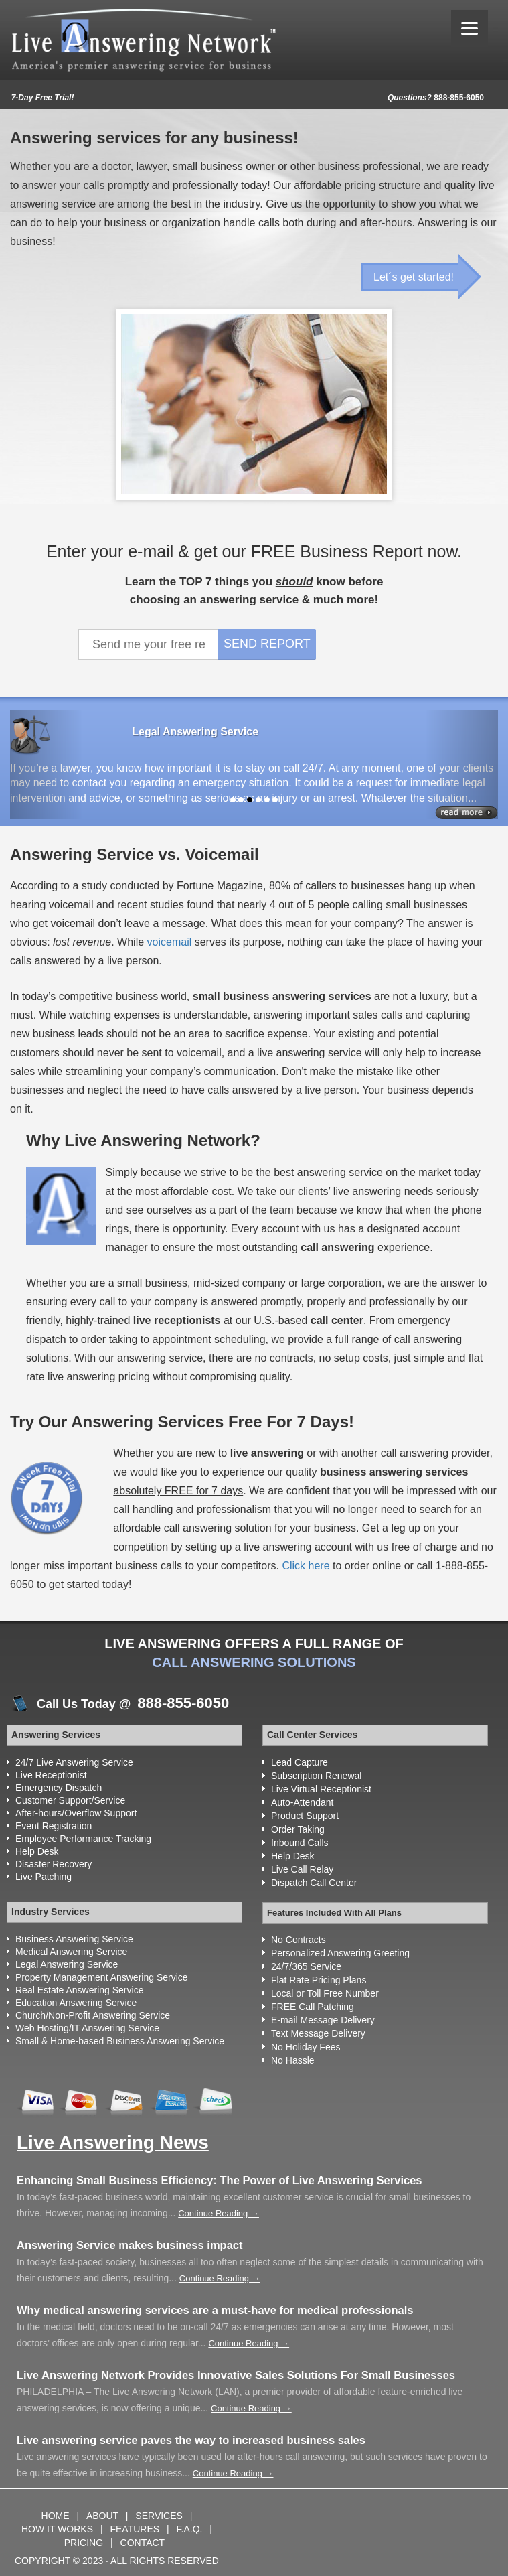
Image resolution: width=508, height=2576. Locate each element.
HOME (56, 2515)
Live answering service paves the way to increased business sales (191, 2440)
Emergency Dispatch (58, 1787)
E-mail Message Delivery (323, 2020)
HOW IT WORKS (57, 2529)
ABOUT (103, 2515)
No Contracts (298, 1939)
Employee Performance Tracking (83, 1838)
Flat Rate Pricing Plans (318, 1980)
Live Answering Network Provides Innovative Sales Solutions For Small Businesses (236, 2375)
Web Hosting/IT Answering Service (87, 2028)
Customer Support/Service (70, 1800)
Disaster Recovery (53, 1864)
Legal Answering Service (66, 1964)
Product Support (305, 1815)
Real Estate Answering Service (79, 1990)
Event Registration (53, 1825)
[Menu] (469, 28)
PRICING (85, 2542)
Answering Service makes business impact (130, 2245)
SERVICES (160, 2515)
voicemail (169, 942)
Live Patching (43, 1876)
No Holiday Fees (306, 2047)
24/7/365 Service (306, 1966)
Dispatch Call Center (314, 1882)
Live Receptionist (51, 1775)
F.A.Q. (191, 2529)
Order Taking (298, 1829)
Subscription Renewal (316, 1775)
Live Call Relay (302, 1869)
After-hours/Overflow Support (76, 1813)
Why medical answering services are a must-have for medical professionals (215, 2310)
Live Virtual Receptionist (321, 1789)
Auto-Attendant (302, 1802)
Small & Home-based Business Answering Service (119, 2040)
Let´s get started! (413, 277)
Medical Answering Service (71, 1951)
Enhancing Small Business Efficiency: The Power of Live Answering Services (219, 2180)
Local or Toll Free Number (325, 1993)
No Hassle (293, 2060)
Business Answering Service (74, 1939)
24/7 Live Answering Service (74, 1762)
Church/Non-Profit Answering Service (92, 2015)
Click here (305, 1565)
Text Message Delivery (318, 2033)
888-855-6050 (436, 97)
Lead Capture (299, 1762)
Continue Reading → (218, 2213)
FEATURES (134, 2529)
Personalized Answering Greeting (340, 1953)
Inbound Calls (300, 1842)
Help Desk (37, 1851)
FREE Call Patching (312, 2006)
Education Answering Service (76, 2002)
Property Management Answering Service (101, 1977)
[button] (46, 765)
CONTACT (142, 2542)
